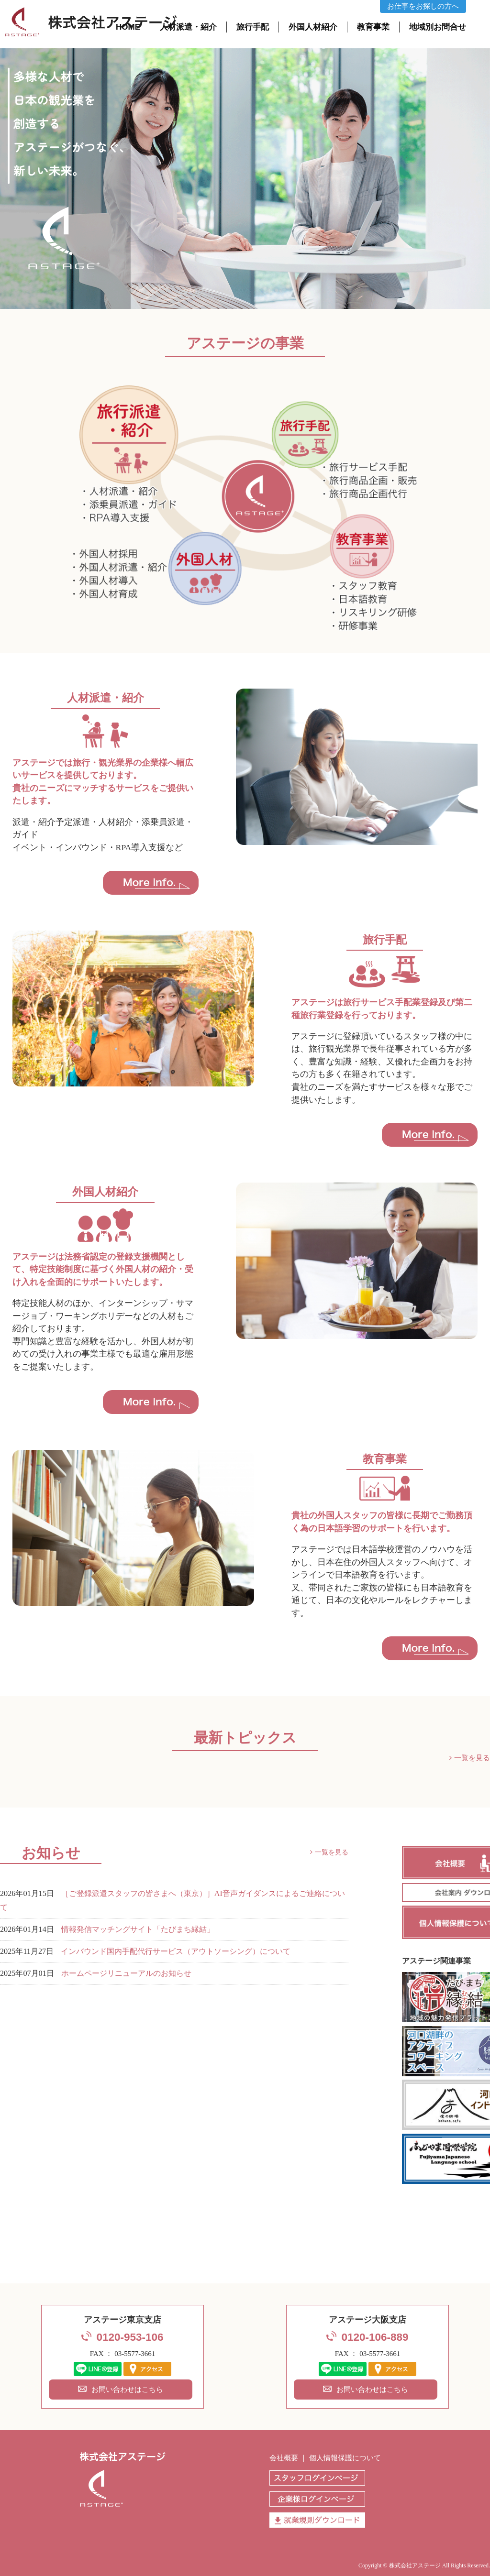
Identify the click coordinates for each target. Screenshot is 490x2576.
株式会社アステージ (415, 2565)
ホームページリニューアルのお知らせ (126, 1973)
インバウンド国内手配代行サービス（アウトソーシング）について (175, 1951)
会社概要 (283, 2458)
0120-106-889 (374, 2337)
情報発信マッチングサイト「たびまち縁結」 (137, 1929)
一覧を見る (472, 1758)
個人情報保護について (345, 2458)
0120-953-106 (129, 2337)
